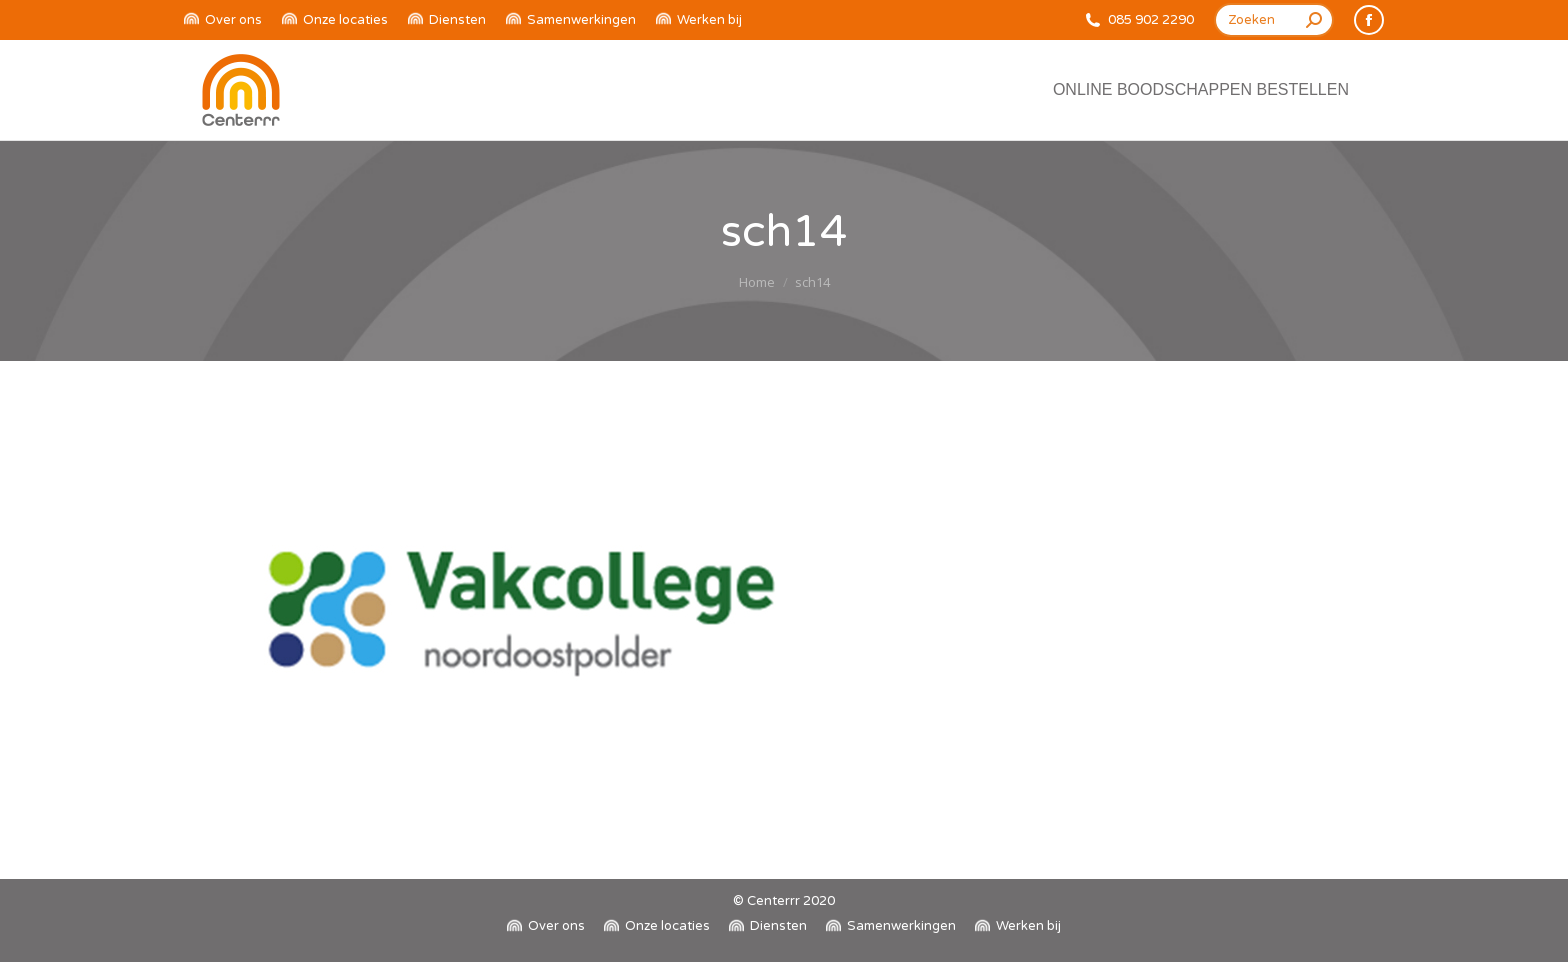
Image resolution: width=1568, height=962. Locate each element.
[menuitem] (223, 20)
